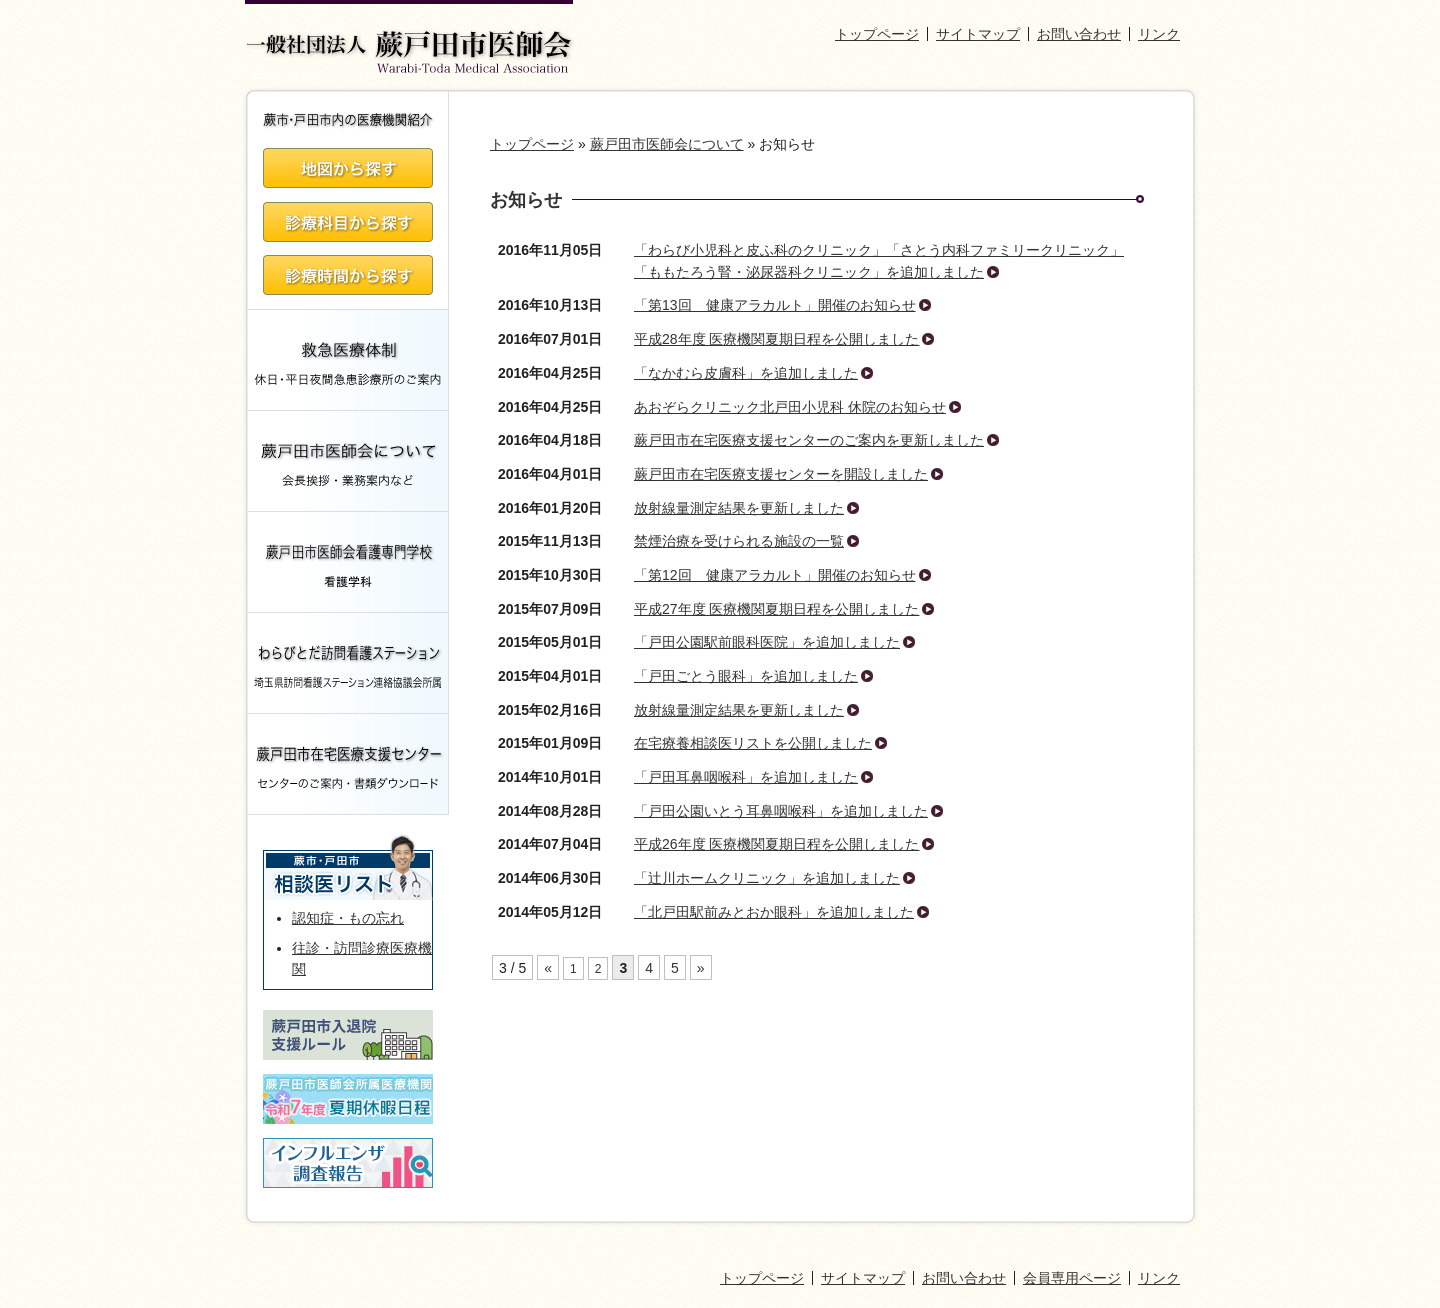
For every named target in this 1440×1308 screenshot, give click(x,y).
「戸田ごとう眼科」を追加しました (746, 676)
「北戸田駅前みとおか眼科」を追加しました (774, 912)
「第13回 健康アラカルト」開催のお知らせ (775, 305)
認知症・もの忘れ (348, 918)
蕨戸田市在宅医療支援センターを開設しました (781, 474)
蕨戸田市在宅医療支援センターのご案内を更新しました (809, 440)
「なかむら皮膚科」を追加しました (746, 373)
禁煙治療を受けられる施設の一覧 (739, 541)
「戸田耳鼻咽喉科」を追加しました (746, 777)
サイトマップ (978, 34)
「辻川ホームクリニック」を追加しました (767, 878)
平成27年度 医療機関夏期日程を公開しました (776, 609)
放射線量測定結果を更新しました (739, 508)
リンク (1159, 34)
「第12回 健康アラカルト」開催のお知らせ (775, 575)
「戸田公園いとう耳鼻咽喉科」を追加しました (781, 811)
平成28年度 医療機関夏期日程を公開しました (776, 339)
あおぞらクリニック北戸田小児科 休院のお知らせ (790, 407)
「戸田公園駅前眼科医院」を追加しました (767, 642)
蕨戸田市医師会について (667, 144)
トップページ (877, 34)
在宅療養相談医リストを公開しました (753, 743)
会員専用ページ (1072, 1278)
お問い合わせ (1079, 34)
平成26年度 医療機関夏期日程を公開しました (776, 844)
